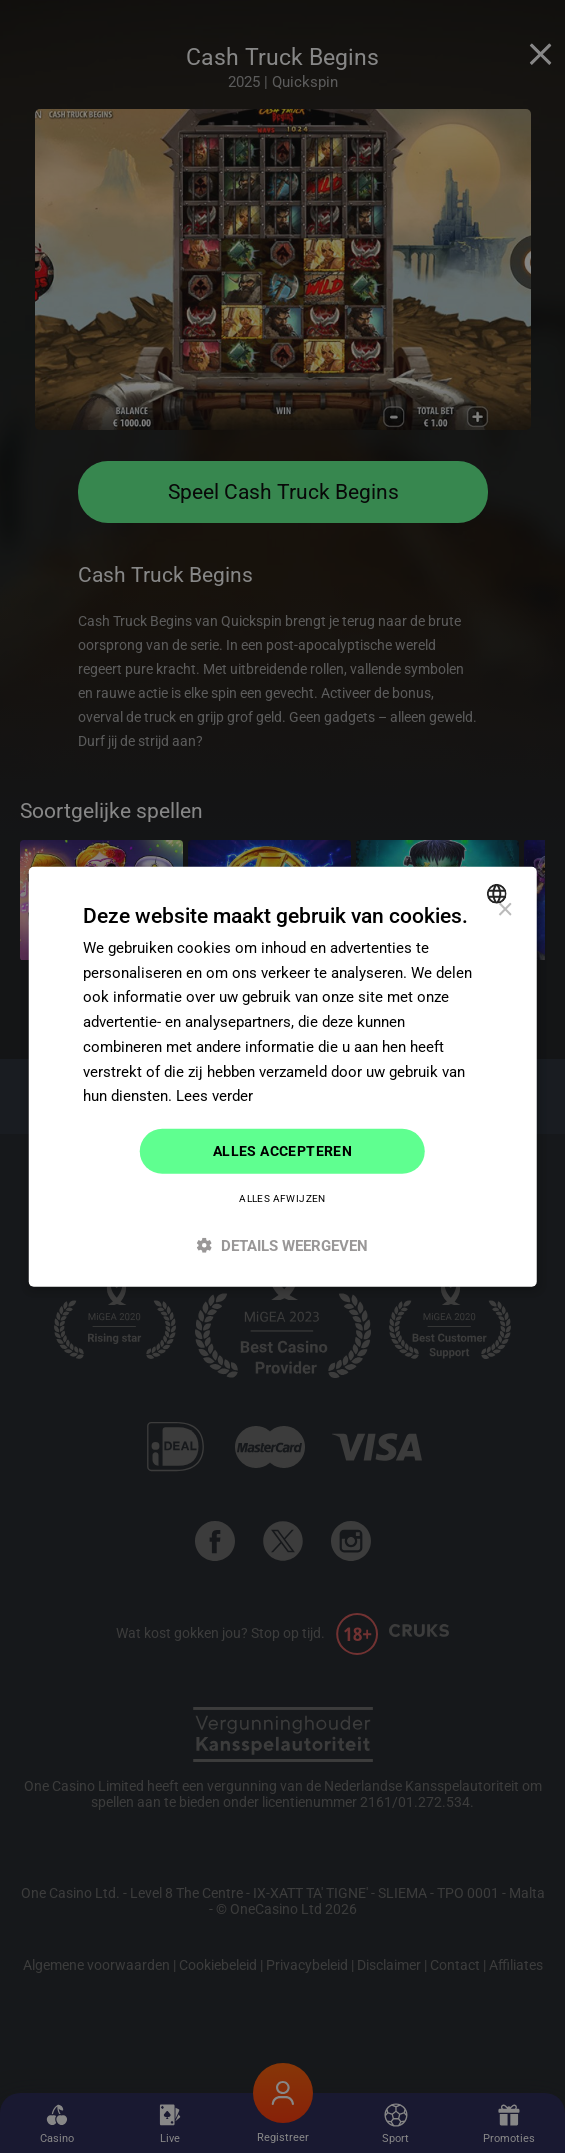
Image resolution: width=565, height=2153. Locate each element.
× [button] (504, 909)
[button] (282, 1245)
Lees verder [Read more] (214, 1096)
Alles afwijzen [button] (282, 1198)
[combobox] (499, 893)
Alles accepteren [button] (282, 1151)
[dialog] (282, 1076)
